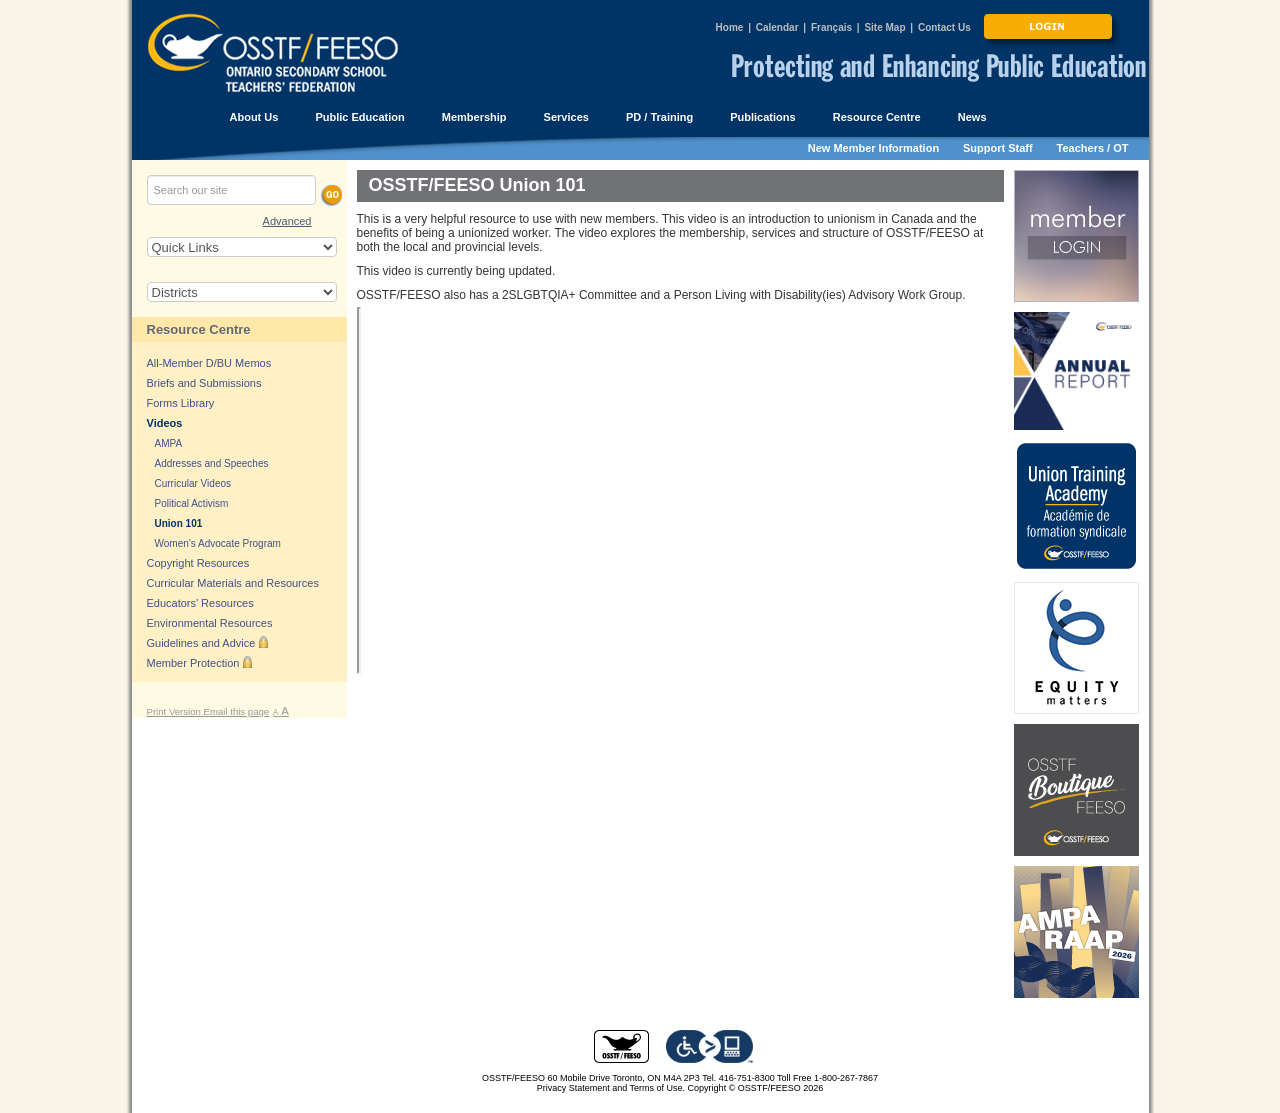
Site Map (884, 27)
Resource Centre (199, 329)
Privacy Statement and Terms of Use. (611, 1088)
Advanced (287, 221)
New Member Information (873, 148)
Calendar (777, 27)
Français (831, 27)
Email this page (237, 711)
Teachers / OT (1093, 148)
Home (730, 27)
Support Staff (998, 148)
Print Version (175, 711)
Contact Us (944, 27)
